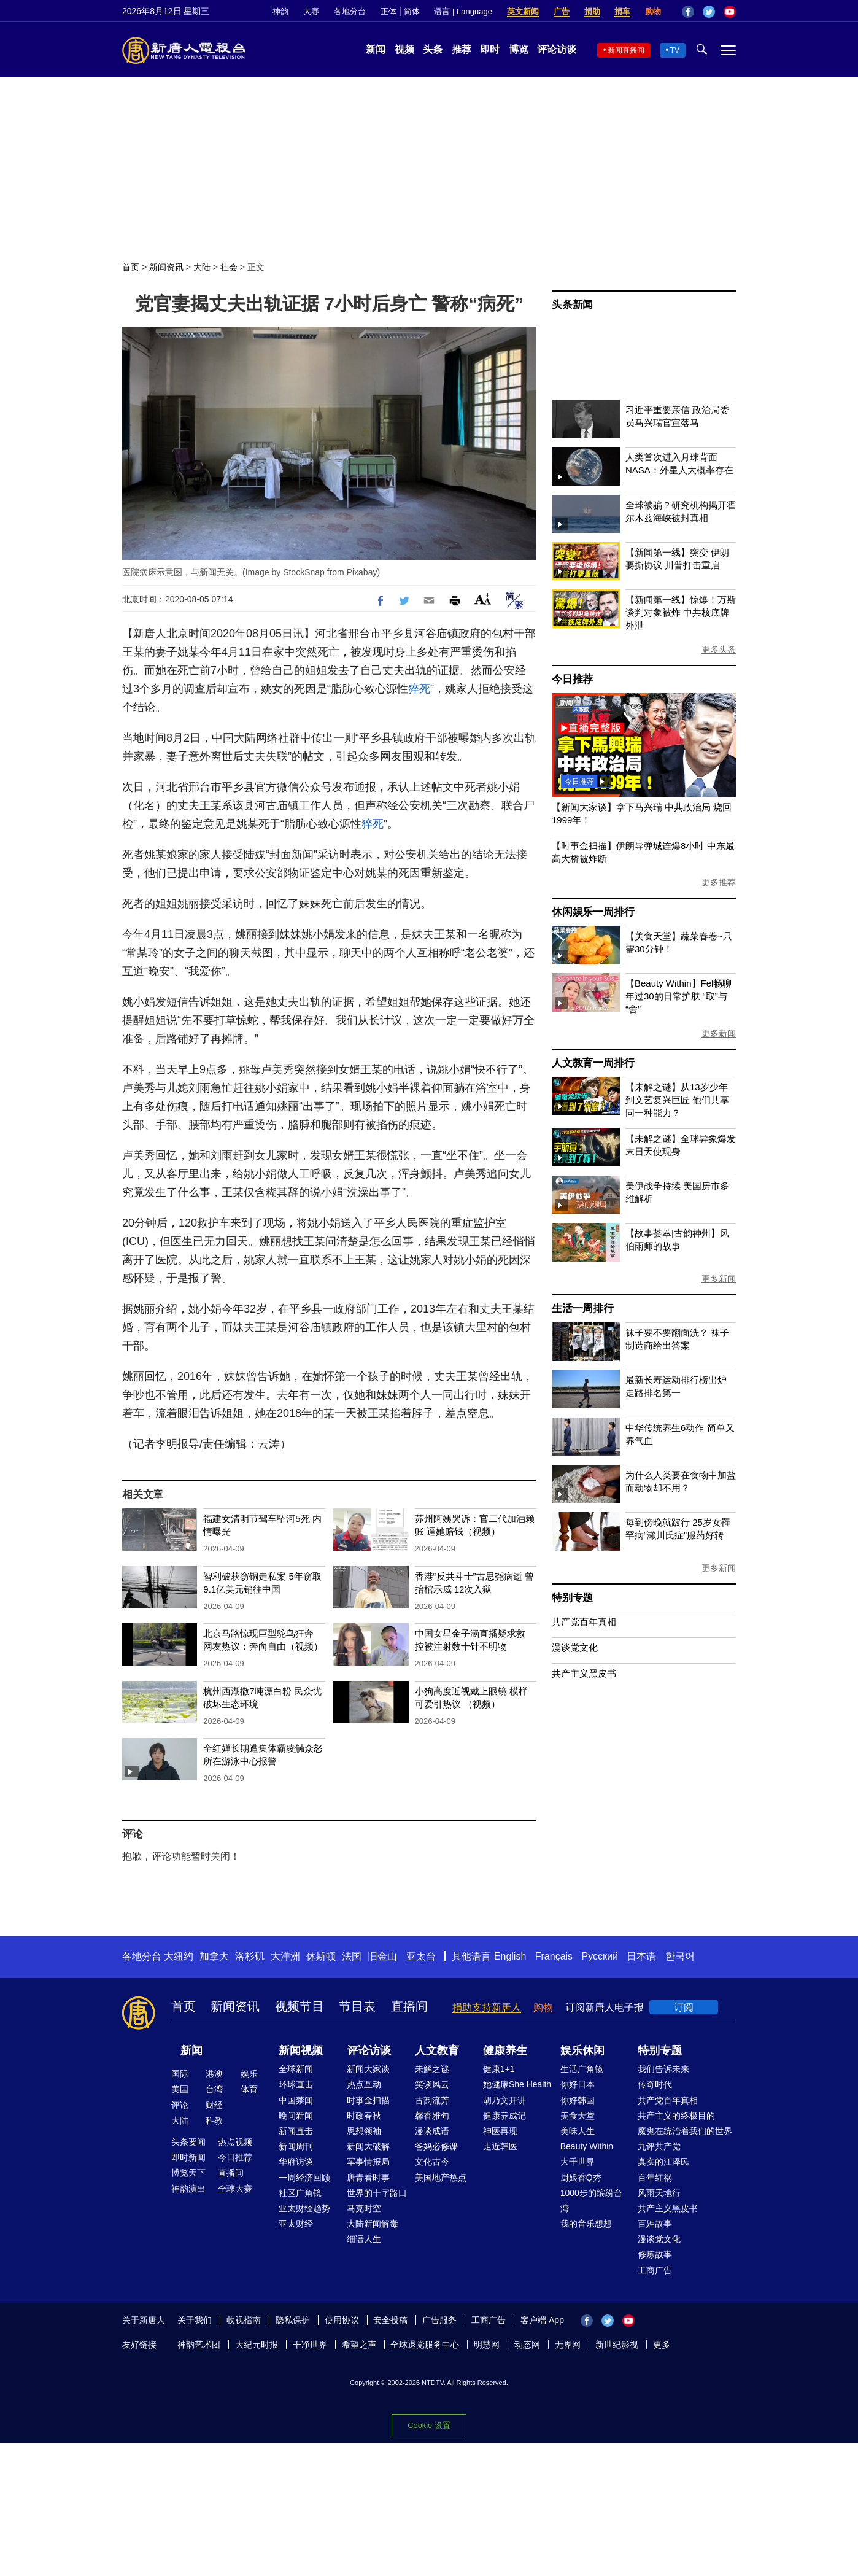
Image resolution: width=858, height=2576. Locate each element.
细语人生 (364, 2239)
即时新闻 (188, 2157)
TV (674, 50)
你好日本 (577, 2084)
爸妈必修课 (436, 2146)
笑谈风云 (432, 2084)
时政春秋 (364, 2115)
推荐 (461, 49)
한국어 (680, 1956)
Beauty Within (586, 2146)
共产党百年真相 (584, 1621)
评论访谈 (556, 49)
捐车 (622, 11)
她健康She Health (517, 2084)
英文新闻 (523, 11)
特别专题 (572, 1598)
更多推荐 (718, 882)
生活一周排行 (583, 1308)
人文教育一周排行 (593, 1063)
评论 (179, 2105)
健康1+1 (499, 2069)
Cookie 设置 (429, 2425)
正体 (388, 11)
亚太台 (421, 1956)
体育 (249, 2089)
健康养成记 (504, 2115)
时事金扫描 (368, 2100)
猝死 (419, 689)
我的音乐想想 (586, 2224)
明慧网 (487, 2344)
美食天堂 (577, 2115)
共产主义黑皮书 (584, 1673)
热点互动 (364, 2084)
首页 (130, 267)
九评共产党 (659, 2146)
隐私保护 (293, 2320)
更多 (661, 2344)
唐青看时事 (368, 2177)
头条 (433, 49)
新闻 (375, 49)
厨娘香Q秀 (580, 2177)
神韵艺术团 (198, 2344)
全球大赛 (235, 2189)
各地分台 (350, 11)
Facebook (688, 12)
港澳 (214, 2074)
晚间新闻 (296, 2115)
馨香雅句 (432, 2115)
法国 (351, 1956)
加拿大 (214, 1956)
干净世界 (310, 2344)
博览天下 (188, 2173)
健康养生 (505, 2050)
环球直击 (296, 2084)
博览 (518, 49)
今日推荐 (572, 679)
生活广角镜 (581, 2069)
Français (554, 1956)
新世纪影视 (616, 2344)
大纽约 (178, 1956)
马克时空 (364, 2208)
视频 (404, 49)
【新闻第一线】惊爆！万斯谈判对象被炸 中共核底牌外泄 (680, 612)
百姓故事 (655, 2224)
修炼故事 (655, 2254)
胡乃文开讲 (504, 2100)
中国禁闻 (296, 2100)
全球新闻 (296, 2069)
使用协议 (342, 2320)
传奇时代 (655, 2084)
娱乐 (249, 2074)
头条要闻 (188, 2142)
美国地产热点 (440, 2177)
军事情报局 (368, 2162)
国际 (179, 2074)
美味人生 (577, 2131)
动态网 (527, 2344)
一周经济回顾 (304, 2177)
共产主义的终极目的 (676, 2115)
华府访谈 (296, 2162)
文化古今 (432, 2162)
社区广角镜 (300, 2193)
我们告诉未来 (663, 2069)
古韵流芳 (432, 2100)
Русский (600, 1956)
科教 (214, 2120)
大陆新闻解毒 (372, 2224)
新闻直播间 (626, 50)
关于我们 (194, 2320)
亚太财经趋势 (304, 2208)
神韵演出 (188, 2189)
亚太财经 (296, 2224)
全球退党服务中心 (424, 2344)
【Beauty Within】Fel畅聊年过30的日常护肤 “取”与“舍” (678, 996)
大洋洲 (285, 1956)
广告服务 (439, 2320)
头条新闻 (572, 305)
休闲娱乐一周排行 (593, 912)
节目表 (357, 2006)
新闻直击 (296, 2131)
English (510, 1956)
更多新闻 (718, 1033)
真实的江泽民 (663, 2162)
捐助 (592, 11)
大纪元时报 (256, 2344)
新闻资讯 (166, 267)
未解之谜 (432, 2069)
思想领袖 (364, 2131)
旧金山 (382, 1956)
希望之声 (359, 2344)
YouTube (730, 12)
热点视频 (235, 2142)
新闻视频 (301, 2050)
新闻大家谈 (368, 2069)
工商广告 (655, 2270)
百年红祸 (655, 2177)
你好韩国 (577, 2100)
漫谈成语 (432, 2131)
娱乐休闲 (582, 2050)
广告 (562, 11)
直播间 (409, 2006)
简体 (412, 11)
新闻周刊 (296, 2146)
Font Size (483, 599)
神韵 (280, 11)
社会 (229, 267)
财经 (214, 2105)
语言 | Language (463, 11)
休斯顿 (321, 1956)
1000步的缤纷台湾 (591, 2200)
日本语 (641, 1956)
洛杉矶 (250, 1956)
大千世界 (577, 2162)
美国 (179, 2089)
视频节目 (299, 2006)
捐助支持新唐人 (486, 2007)
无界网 (568, 2344)
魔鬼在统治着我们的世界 (685, 2131)
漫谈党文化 (575, 1647)
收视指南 (243, 2320)
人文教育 (437, 2050)
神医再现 (500, 2131)
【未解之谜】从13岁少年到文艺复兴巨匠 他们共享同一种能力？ (677, 1100)
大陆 (202, 267)
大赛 (311, 11)
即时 (490, 49)
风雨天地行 (659, 2193)
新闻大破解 (368, 2146)
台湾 (214, 2089)
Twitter (709, 12)
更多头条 (718, 649)
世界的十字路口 (377, 2193)
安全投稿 (390, 2320)
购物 (653, 11)
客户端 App (542, 2320)
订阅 (684, 2007)
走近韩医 (500, 2146)
